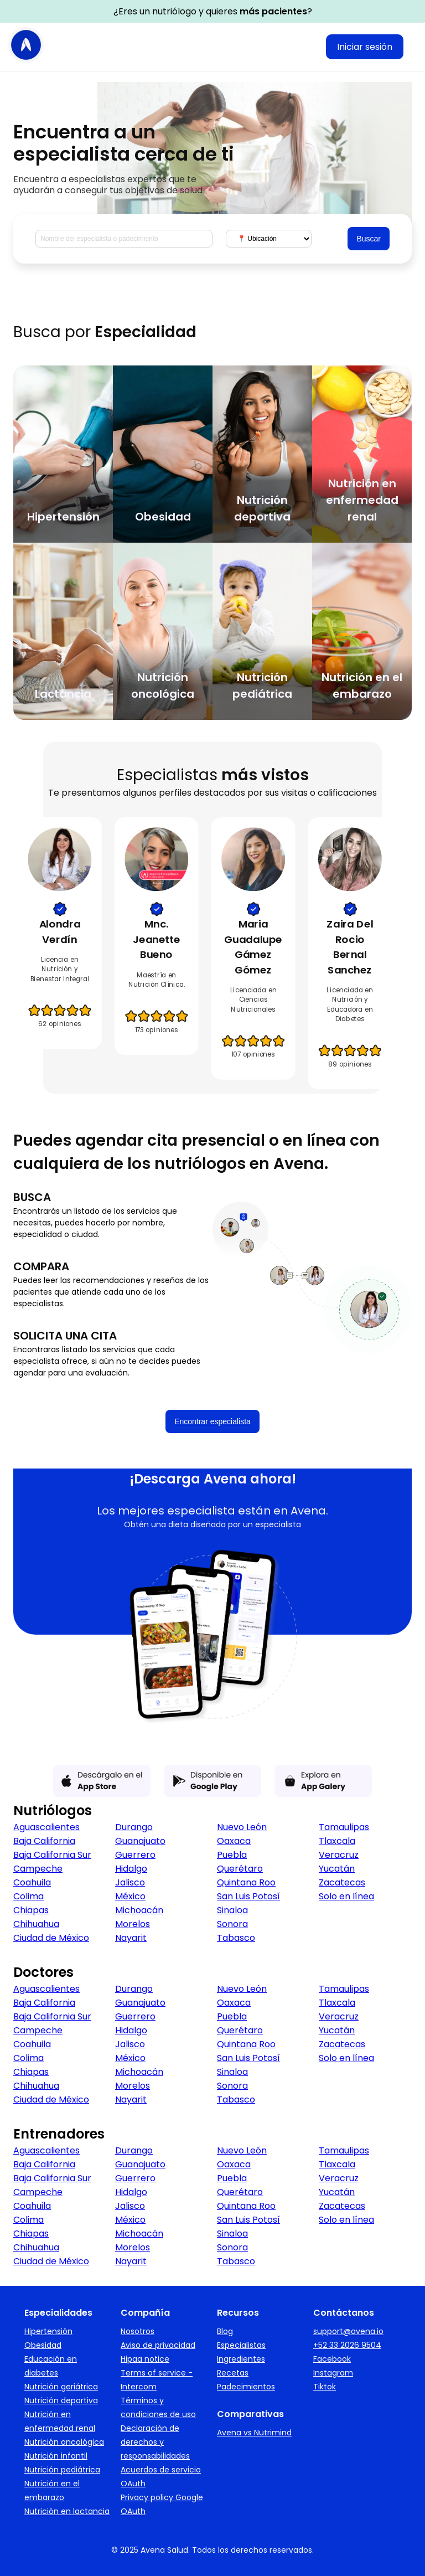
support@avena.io (348, 2331)
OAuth (133, 2483)
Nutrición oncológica (64, 2442)
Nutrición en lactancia (67, 2511)
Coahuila (32, 1882)
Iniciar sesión (364, 46)
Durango (134, 1827)
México (130, 1896)
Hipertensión (48, 2331)
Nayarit (131, 1937)
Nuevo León (242, 1827)
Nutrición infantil (55, 2455)
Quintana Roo (246, 1882)
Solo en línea (346, 1896)
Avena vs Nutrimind (254, 2432)
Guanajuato (140, 1841)
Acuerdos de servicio (161, 2469)
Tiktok (324, 2386)
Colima (28, 1896)
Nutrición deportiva (61, 2400)
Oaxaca (234, 1841)
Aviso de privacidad (158, 2345)
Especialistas (241, 2345)
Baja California (44, 1841)
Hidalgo (131, 1868)
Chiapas (31, 1910)
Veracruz (339, 1854)
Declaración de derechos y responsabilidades (155, 2442)
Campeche (38, 1868)
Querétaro (240, 1868)
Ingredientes (241, 2358)
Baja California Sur (52, 1854)
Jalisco (130, 1882)
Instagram (333, 2372)
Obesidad (42, 2345)
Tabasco (236, 1937)
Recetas (232, 2372)
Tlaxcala (337, 1841)
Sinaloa (232, 1910)
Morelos (132, 1924)
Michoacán (139, 1910)
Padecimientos (246, 2386)
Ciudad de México (51, 1937)
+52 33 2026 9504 (347, 2345)
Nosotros (137, 2331)
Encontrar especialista (212, 1421)
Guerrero (135, 1854)
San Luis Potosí (248, 1896)
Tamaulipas (344, 1827)
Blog (225, 2331)
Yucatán (337, 1868)
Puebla (232, 1854)
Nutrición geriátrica (61, 2386)
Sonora (232, 1924)
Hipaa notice (145, 2358)
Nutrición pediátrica (62, 2469)
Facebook (332, 2358)
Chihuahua (36, 1924)
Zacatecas (342, 1882)
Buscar (368, 238)
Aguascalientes (46, 1827)
